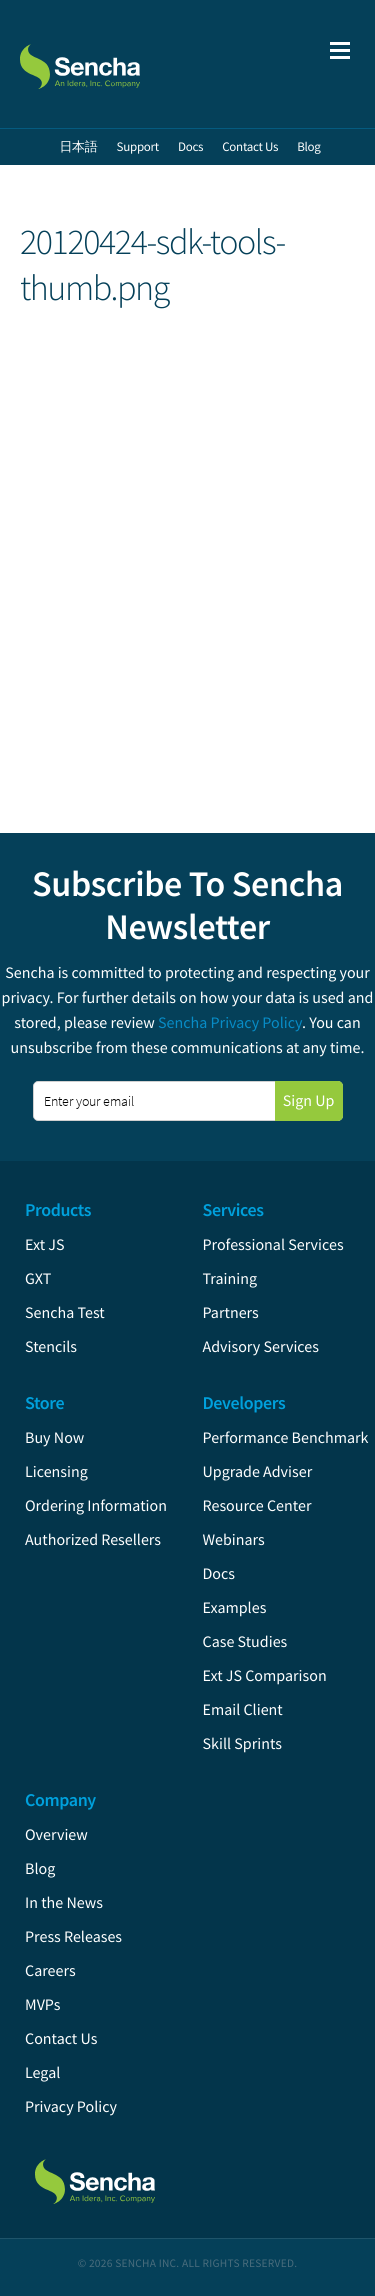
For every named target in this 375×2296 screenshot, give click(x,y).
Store (44, 1402)
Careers (50, 1971)
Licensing (56, 1472)
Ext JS (45, 1245)
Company (60, 1799)
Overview (56, 1835)
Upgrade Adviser (258, 1472)
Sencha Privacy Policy (230, 1023)
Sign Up (309, 1101)
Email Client (243, 1710)
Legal (42, 2073)
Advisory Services (261, 1347)
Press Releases (73, 1937)
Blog (40, 1869)
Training (230, 1279)
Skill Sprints (242, 1744)
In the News (64, 1903)
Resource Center (257, 1506)
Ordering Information (96, 1506)
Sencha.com (122, 64)
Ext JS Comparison (265, 1676)
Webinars (234, 1540)
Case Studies (245, 1642)
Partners (231, 1313)
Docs (219, 1574)
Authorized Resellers (93, 1540)
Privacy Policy (71, 2107)
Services (233, 1209)
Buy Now (54, 1438)
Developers (244, 1402)
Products (58, 1209)
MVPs (42, 2005)
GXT (38, 1279)
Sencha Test (65, 1313)
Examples (235, 1608)
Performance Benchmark (286, 1438)
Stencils (51, 1347)
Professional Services (273, 1245)
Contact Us (61, 2039)
